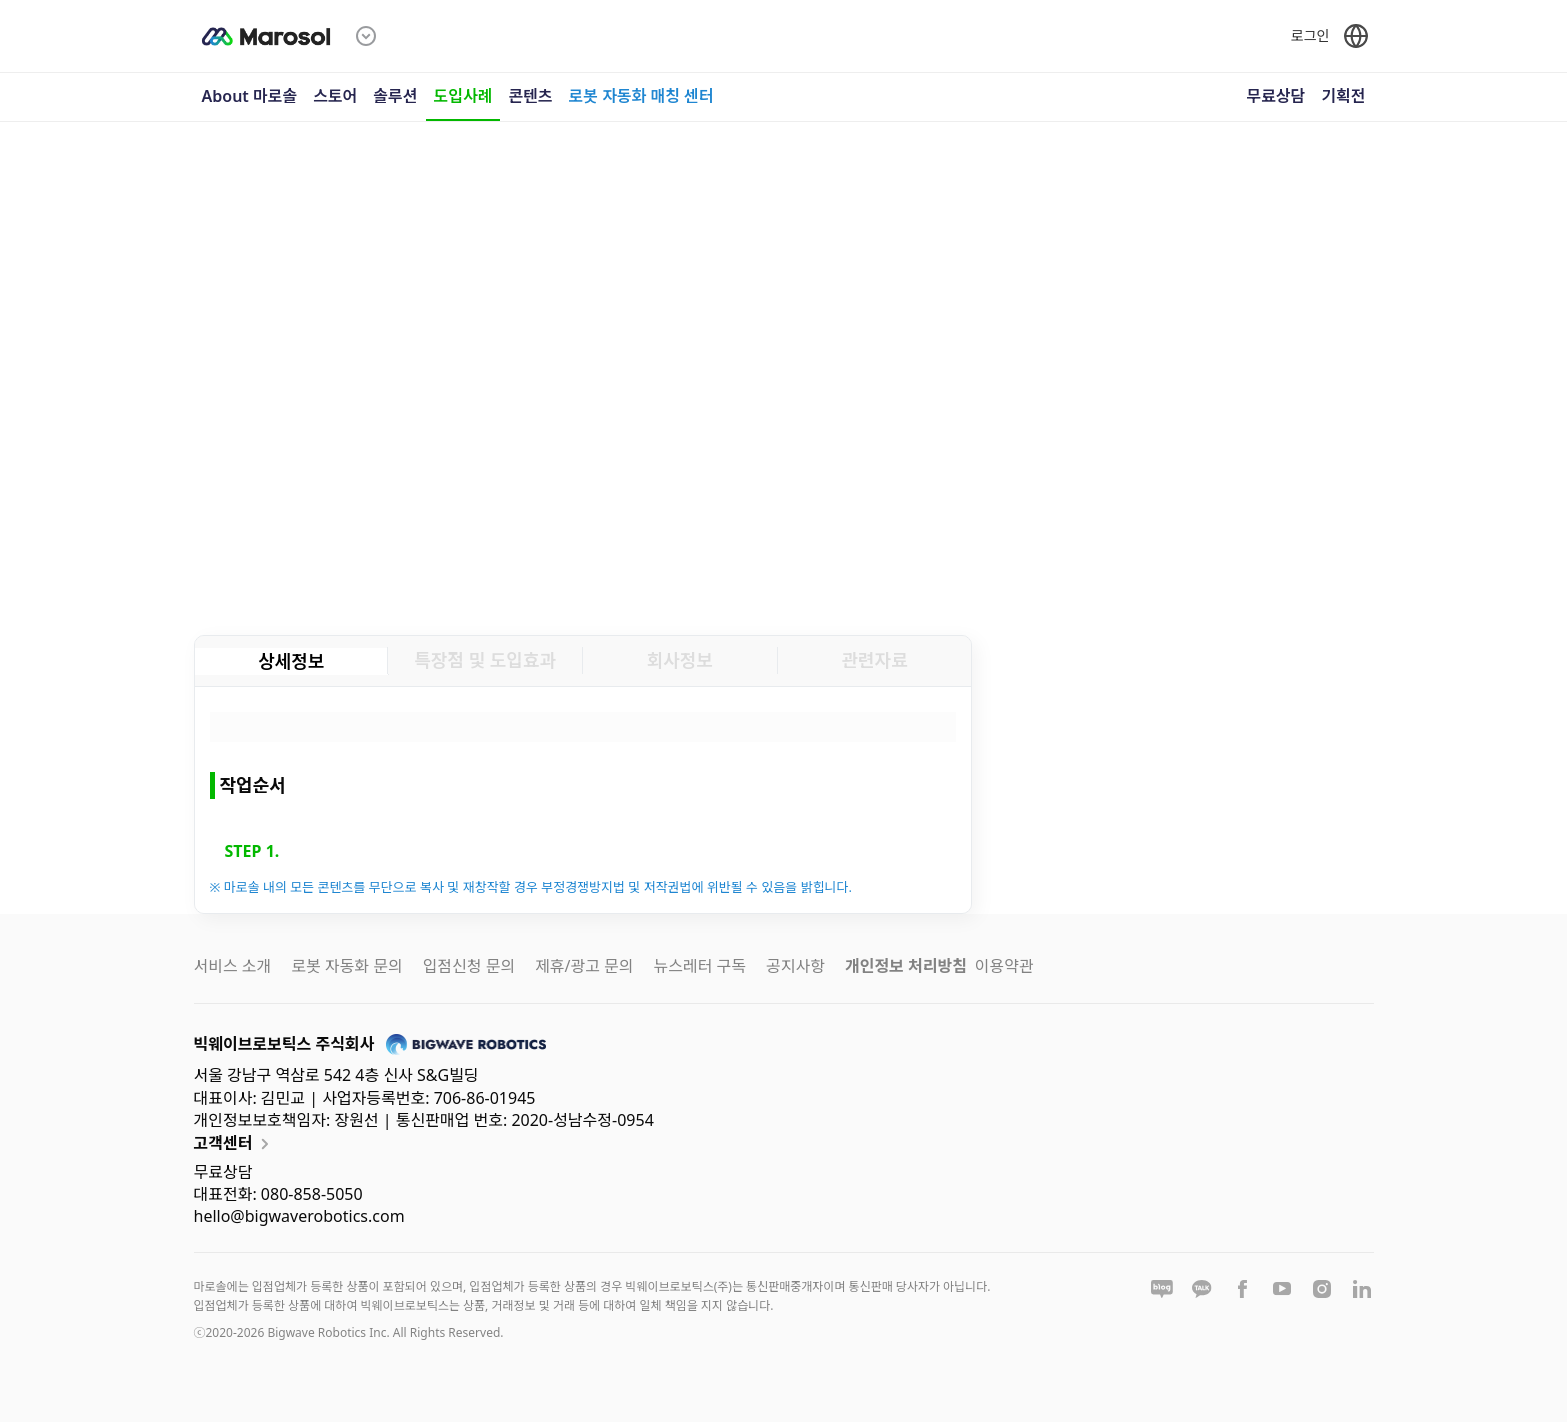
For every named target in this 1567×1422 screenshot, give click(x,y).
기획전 (1343, 96)
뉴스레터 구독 (700, 966)
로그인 (1310, 35)
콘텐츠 (530, 96)
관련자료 (875, 660)
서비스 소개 (233, 966)
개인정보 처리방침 (906, 966)
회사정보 (680, 660)
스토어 (335, 96)
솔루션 (395, 96)
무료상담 (1275, 96)
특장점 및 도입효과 (485, 660)
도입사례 (463, 96)
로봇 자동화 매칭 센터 (641, 96)
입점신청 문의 (469, 966)
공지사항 (795, 966)
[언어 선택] (1356, 36)
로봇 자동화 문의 (346, 966)
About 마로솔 (250, 96)
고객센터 (235, 1144)
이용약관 (1004, 966)
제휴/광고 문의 (584, 966)
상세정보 (291, 661)
